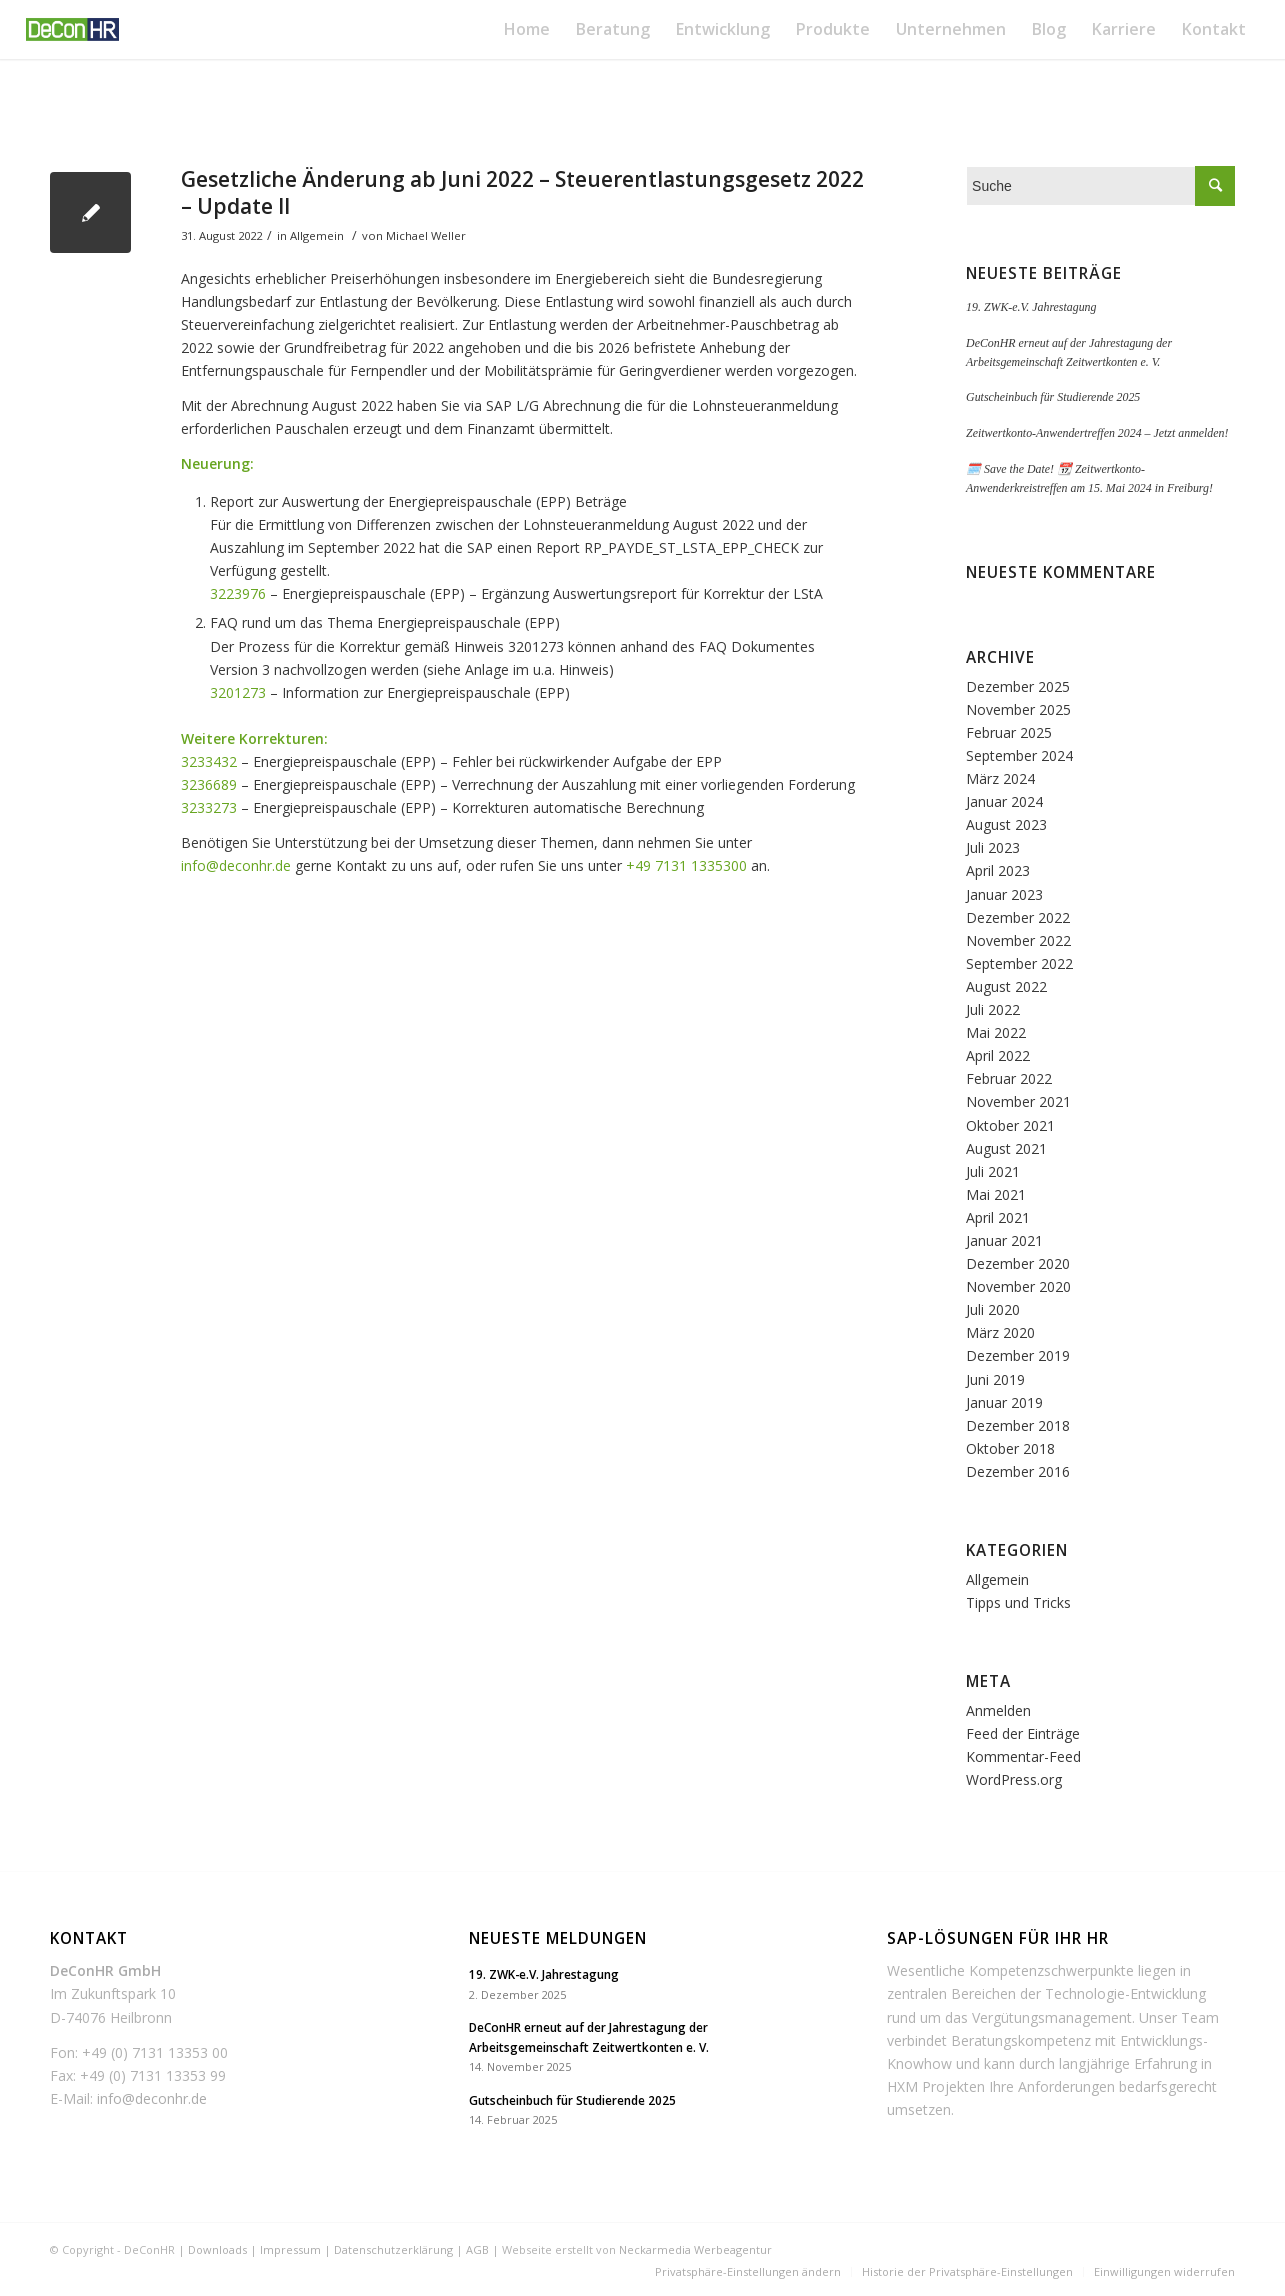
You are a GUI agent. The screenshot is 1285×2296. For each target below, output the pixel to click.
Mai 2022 (996, 1032)
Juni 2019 (995, 1379)
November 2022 (1018, 940)
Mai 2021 (996, 1194)
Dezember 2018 (1018, 1425)
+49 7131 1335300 (686, 865)
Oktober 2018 (1010, 1448)
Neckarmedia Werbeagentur (695, 2249)
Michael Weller (426, 235)
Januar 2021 (1004, 1240)
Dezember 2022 (1018, 917)
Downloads (217, 2249)
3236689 (209, 784)
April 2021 (998, 1217)
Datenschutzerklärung (393, 2249)
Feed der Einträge (1023, 1733)
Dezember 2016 (1018, 1471)
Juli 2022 (993, 1009)
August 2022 (1006, 986)
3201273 (238, 692)
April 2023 (998, 870)
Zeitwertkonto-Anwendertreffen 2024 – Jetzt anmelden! (1097, 433)
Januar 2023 (1004, 894)
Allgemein (317, 235)
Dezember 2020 (1018, 1263)
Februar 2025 (1009, 732)
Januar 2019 (1004, 1402)
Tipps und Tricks (1018, 1602)
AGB (477, 2249)
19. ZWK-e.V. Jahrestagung (1031, 307)
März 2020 (1000, 1332)
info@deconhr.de (236, 865)
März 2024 (1000, 778)
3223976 (238, 593)
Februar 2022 (1009, 1078)
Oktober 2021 (1010, 1125)
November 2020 (1018, 1286)
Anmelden (998, 1710)
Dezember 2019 (1018, 1355)
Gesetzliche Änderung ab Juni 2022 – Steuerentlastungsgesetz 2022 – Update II (522, 192)
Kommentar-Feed (1023, 1756)
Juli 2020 (993, 1309)
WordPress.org (1014, 1779)
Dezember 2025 (1018, 686)
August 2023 (1006, 824)
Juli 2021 (993, 1171)
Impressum (290, 2249)
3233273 (209, 807)
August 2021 (1006, 1148)
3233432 (209, 761)
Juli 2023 (993, 847)
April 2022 (998, 1055)
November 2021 (1018, 1101)
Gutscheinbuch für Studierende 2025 (1053, 397)
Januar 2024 (1004, 801)
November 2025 (1018, 709)
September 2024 (1019, 755)
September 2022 (1019, 963)
